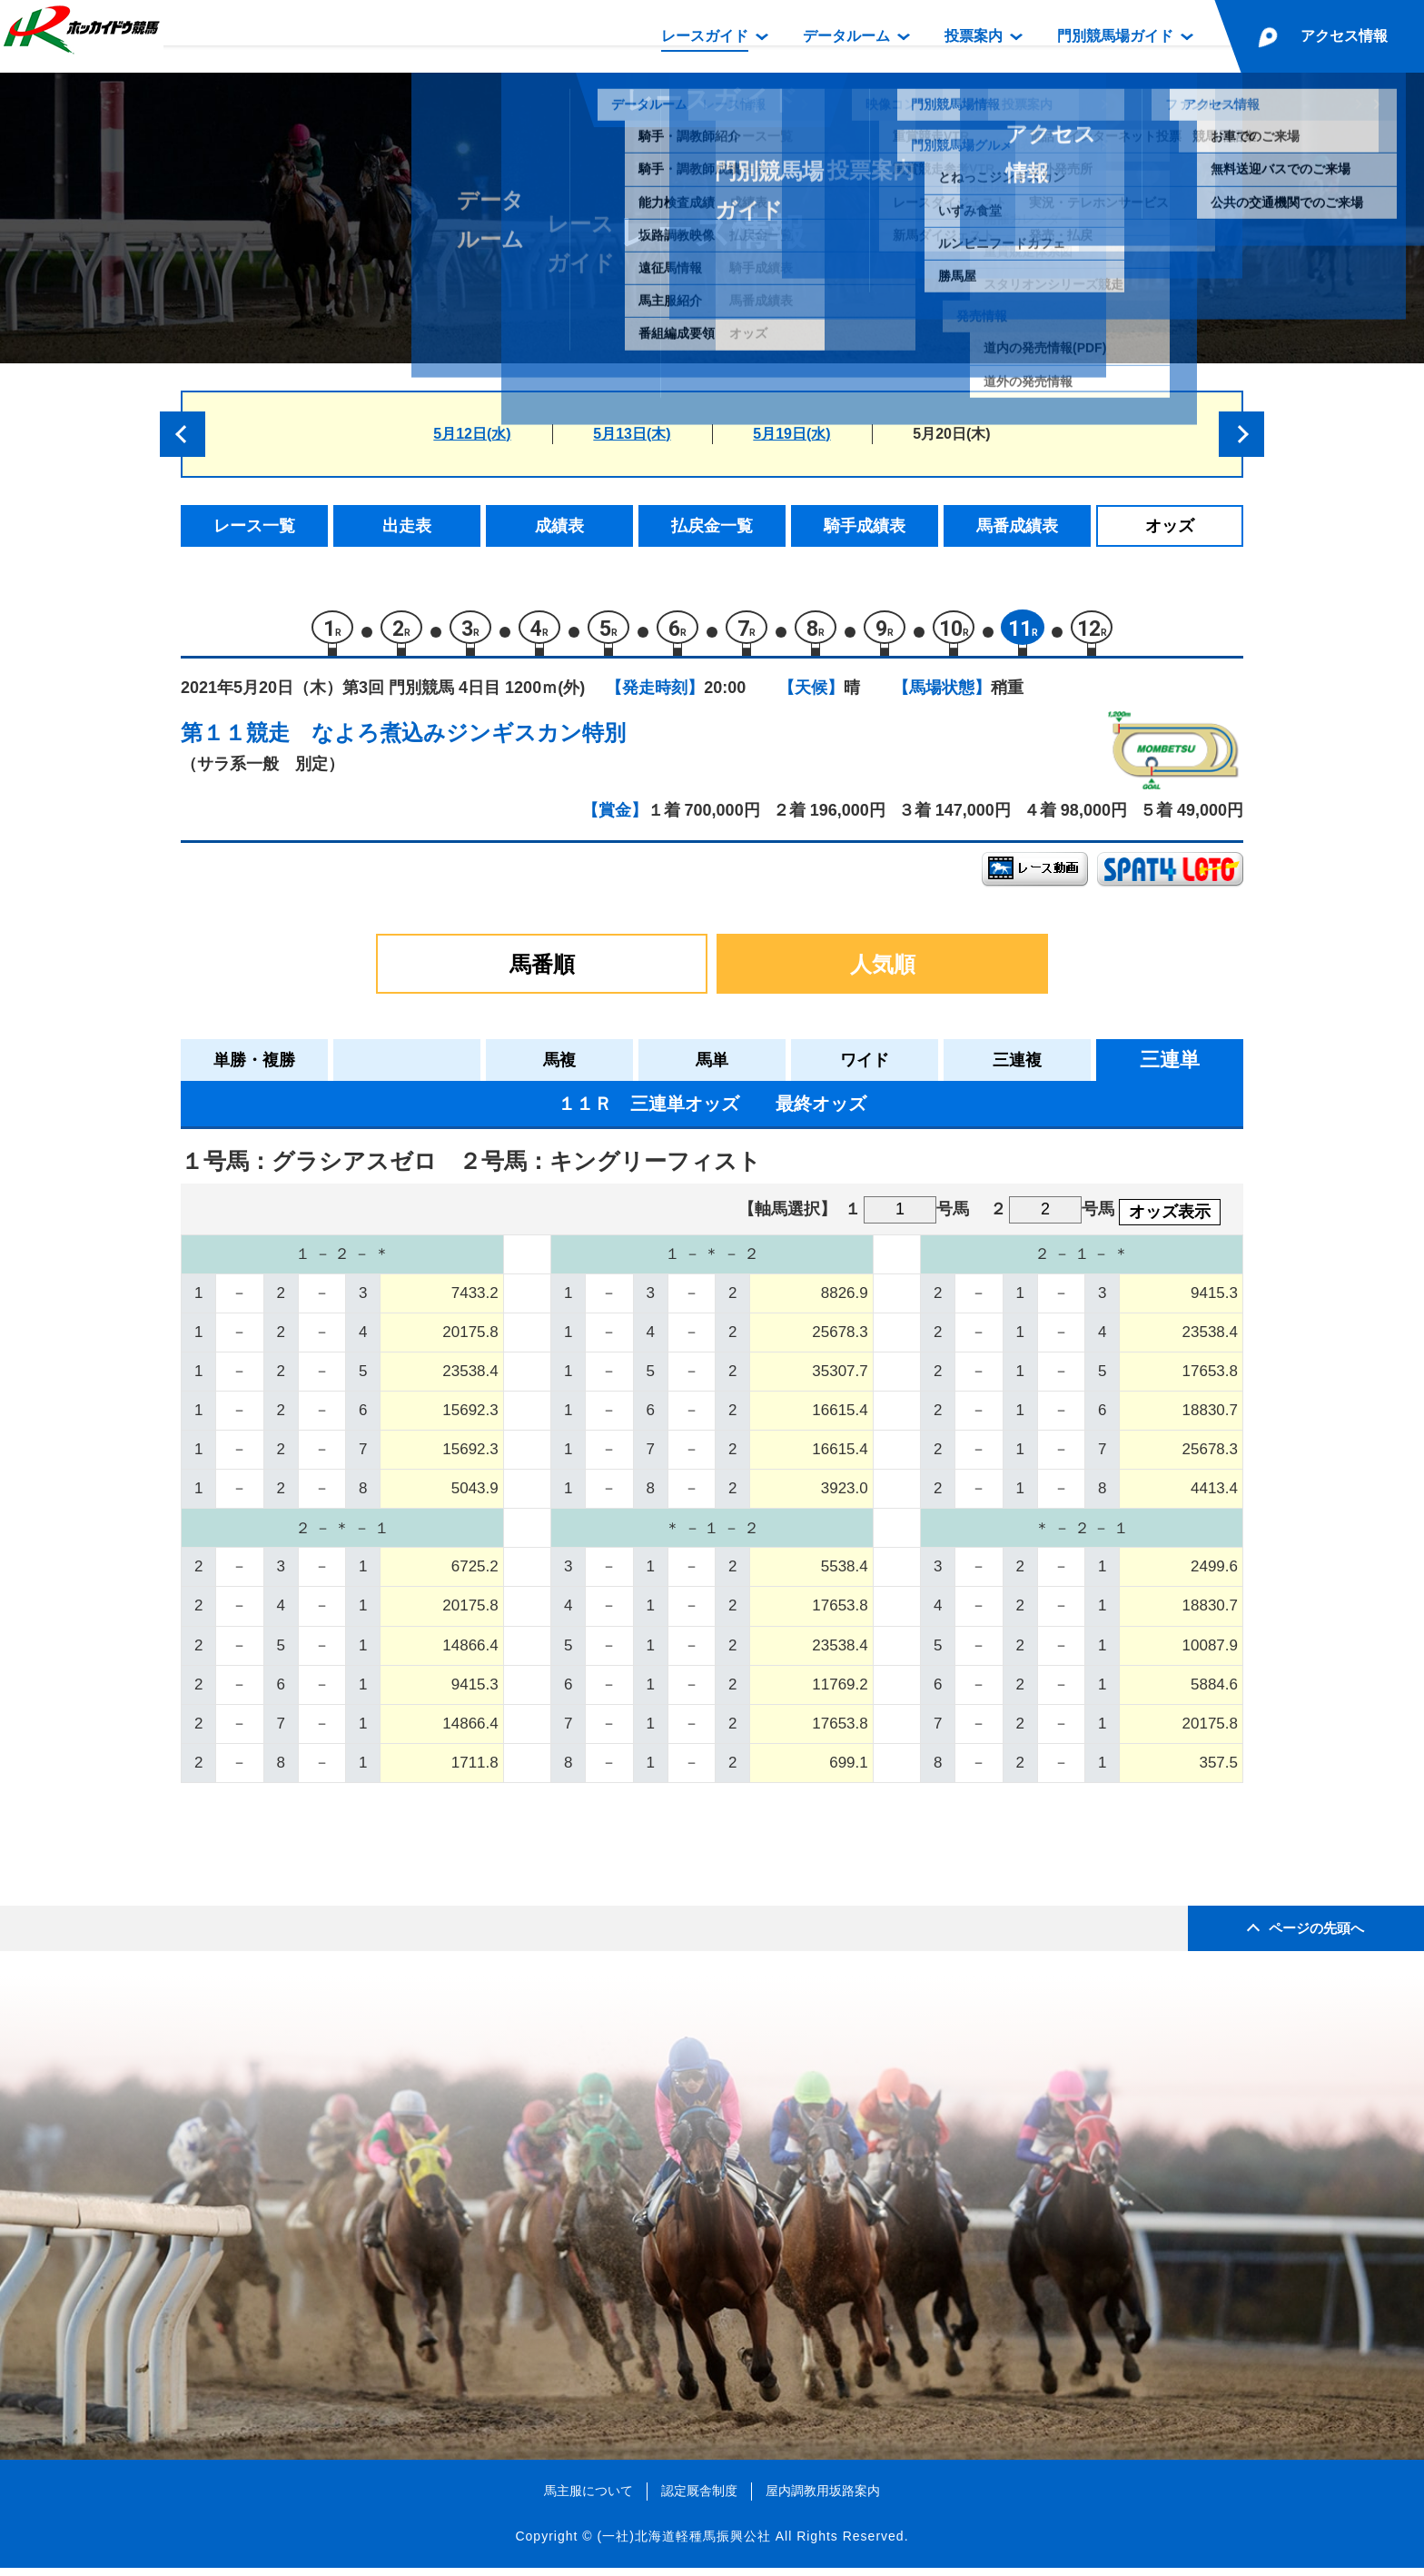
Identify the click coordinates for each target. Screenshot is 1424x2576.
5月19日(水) (791, 433)
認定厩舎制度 (699, 2499)
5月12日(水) (471, 433)
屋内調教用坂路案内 (823, 2499)
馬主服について (588, 2499)
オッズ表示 (1170, 1220)
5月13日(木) (631, 433)
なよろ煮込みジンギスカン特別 (469, 740)
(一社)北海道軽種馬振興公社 (683, 2544)
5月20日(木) (951, 433)
